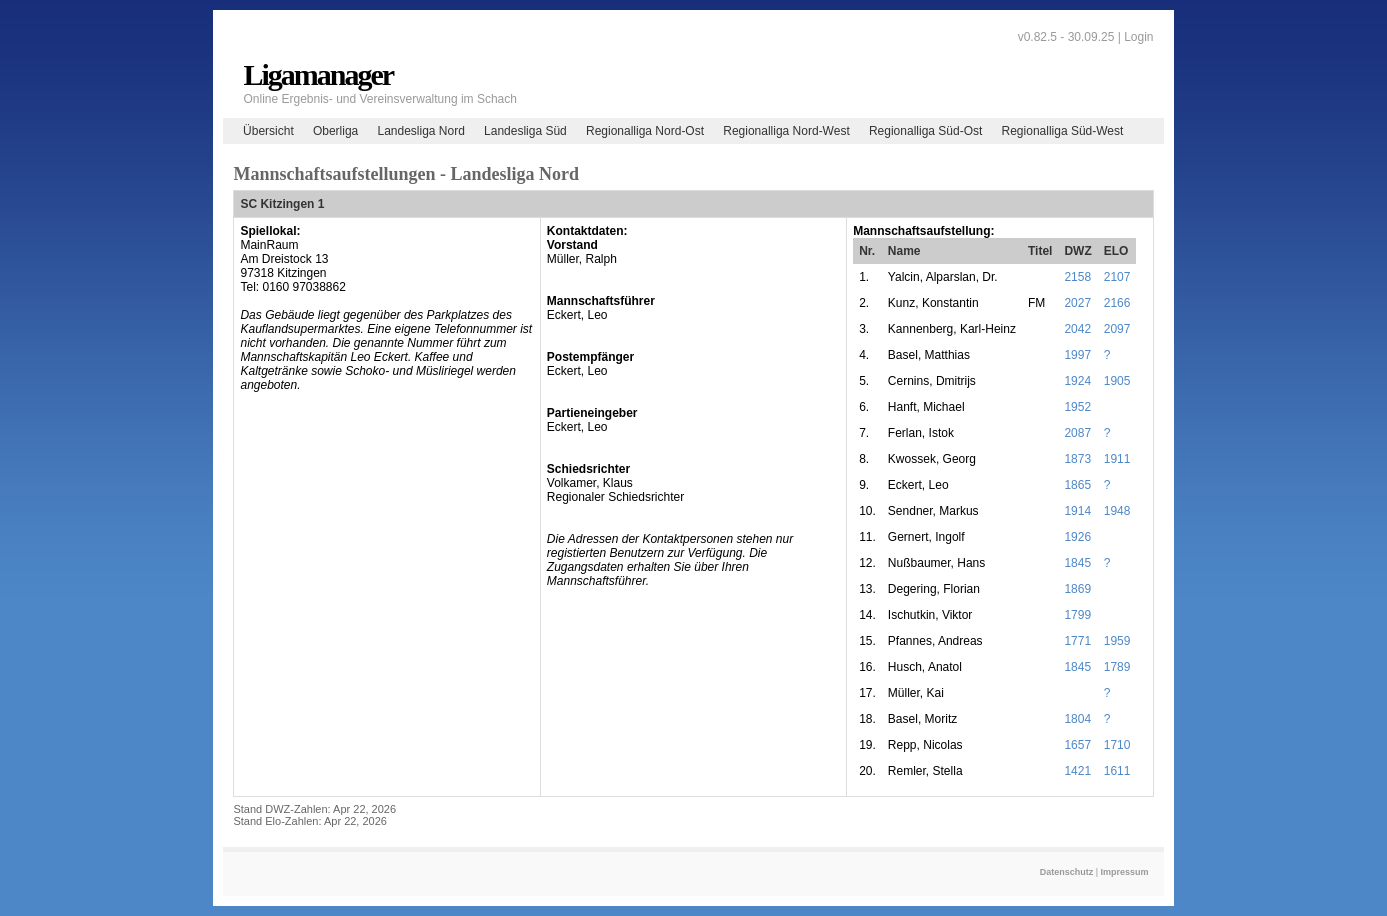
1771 (1077, 641)
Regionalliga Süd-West (1063, 131)
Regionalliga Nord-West (786, 131)
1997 (1077, 355)
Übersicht (268, 131)
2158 (1077, 277)
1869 (1077, 589)
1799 (1077, 615)
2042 (1077, 329)
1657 (1077, 745)
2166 (1117, 303)
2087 (1077, 433)
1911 (1117, 459)
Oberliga (335, 131)
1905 (1117, 381)
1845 (1077, 563)
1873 (1077, 459)
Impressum (1125, 872)
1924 (1077, 381)
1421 (1077, 771)
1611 (1117, 771)
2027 (1077, 303)
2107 (1117, 277)
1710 (1117, 745)
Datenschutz (1067, 872)
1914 (1077, 511)
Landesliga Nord (420, 131)
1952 (1077, 407)
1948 (1117, 511)
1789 (1117, 667)
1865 (1077, 485)
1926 (1077, 537)
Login (1138, 37)
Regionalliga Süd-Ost (925, 131)
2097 (1117, 329)
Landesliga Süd (525, 131)
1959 (1117, 641)
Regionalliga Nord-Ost (645, 131)
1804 (1077, 719)
